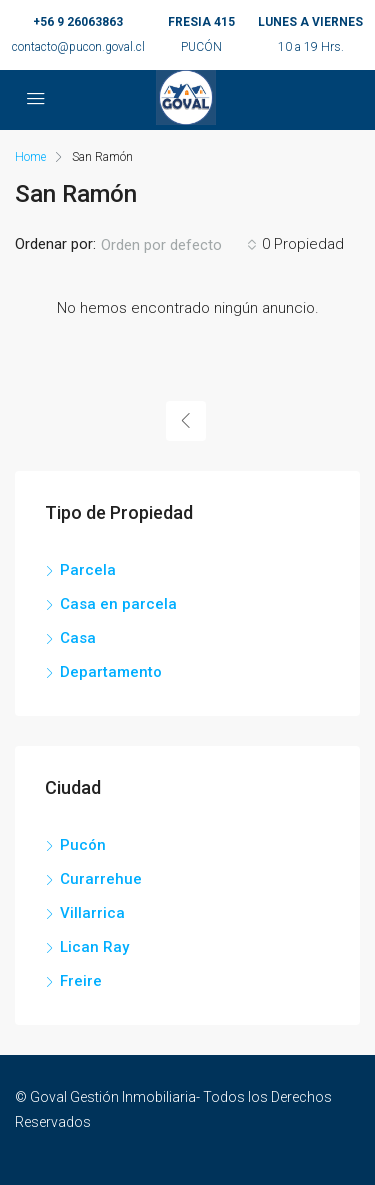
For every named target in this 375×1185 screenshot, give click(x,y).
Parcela (88, 570)
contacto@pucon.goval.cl (78, 47)
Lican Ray (94, 947)
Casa (78, 638)
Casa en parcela (118, 604)
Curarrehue (101, 879)
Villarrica (92, 913)
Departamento (111, 672)
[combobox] (179, 245)
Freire (81, 981)
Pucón (83, 845)
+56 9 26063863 (78, 22)
